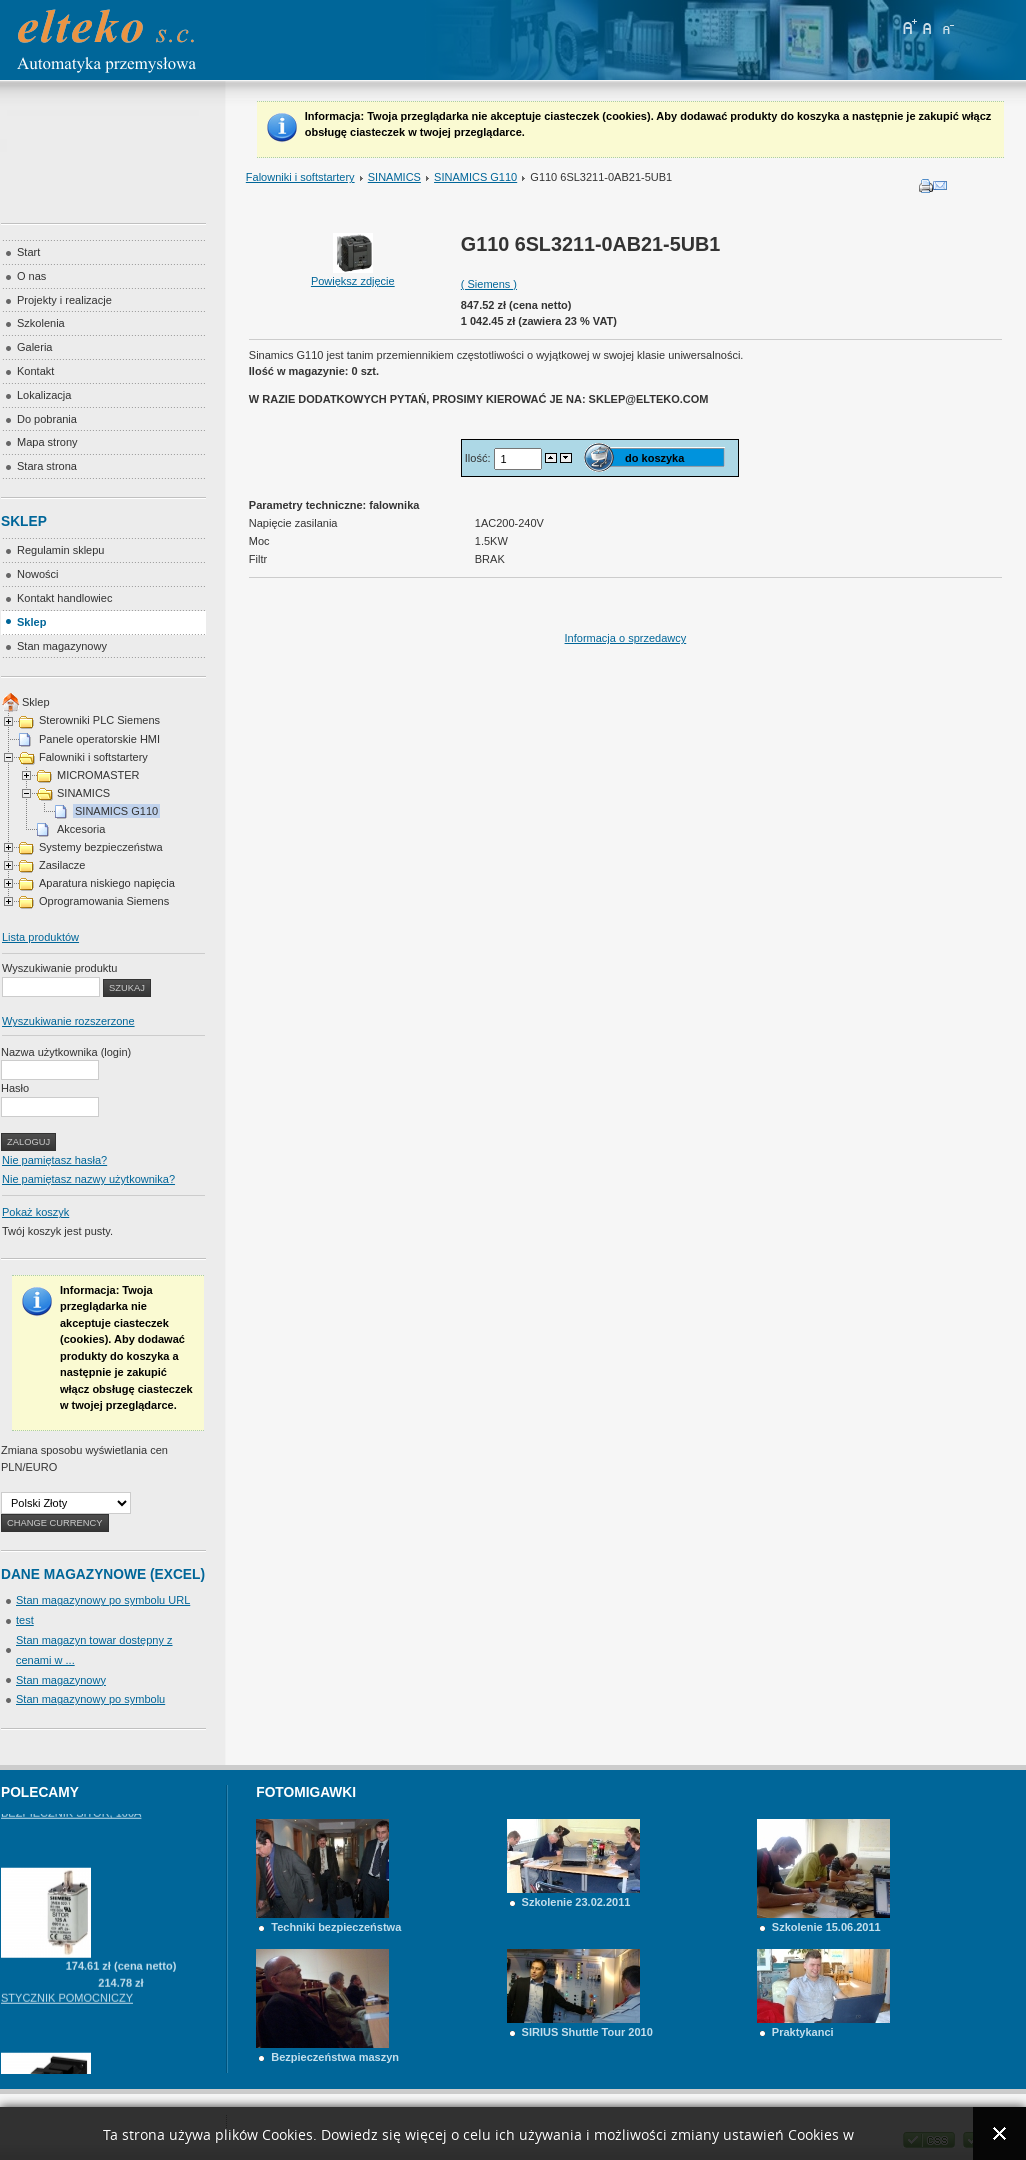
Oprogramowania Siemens (104, 901)
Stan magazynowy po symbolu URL (103, 1600)
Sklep (36, 702)
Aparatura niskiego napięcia (107, 883)
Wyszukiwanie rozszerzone (68, 1021)
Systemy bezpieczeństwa (101, 847)
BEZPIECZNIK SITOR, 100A (71, 1855)
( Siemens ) (489, 284)
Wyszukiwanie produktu (59, 968)
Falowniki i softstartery (300, 177)
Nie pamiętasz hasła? (54, 1160)
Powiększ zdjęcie (353, 275)
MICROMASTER (98, 775)
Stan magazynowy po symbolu (90, 1699)
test (25, 1620)
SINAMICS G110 (475, 177)
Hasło (15, 1088)
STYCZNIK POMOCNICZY (67, 2040)
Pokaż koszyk (35, 1212)
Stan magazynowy (61, 1680)
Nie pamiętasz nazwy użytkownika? (88, 1179)
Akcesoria (81, 829)
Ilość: (479, 458)
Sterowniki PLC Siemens (99, 720)
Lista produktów (40, 937)
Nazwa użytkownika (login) (66, 1052)
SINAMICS (394, 177)
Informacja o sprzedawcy (626, 638)
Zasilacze (62, 865)
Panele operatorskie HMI (99, 739)
